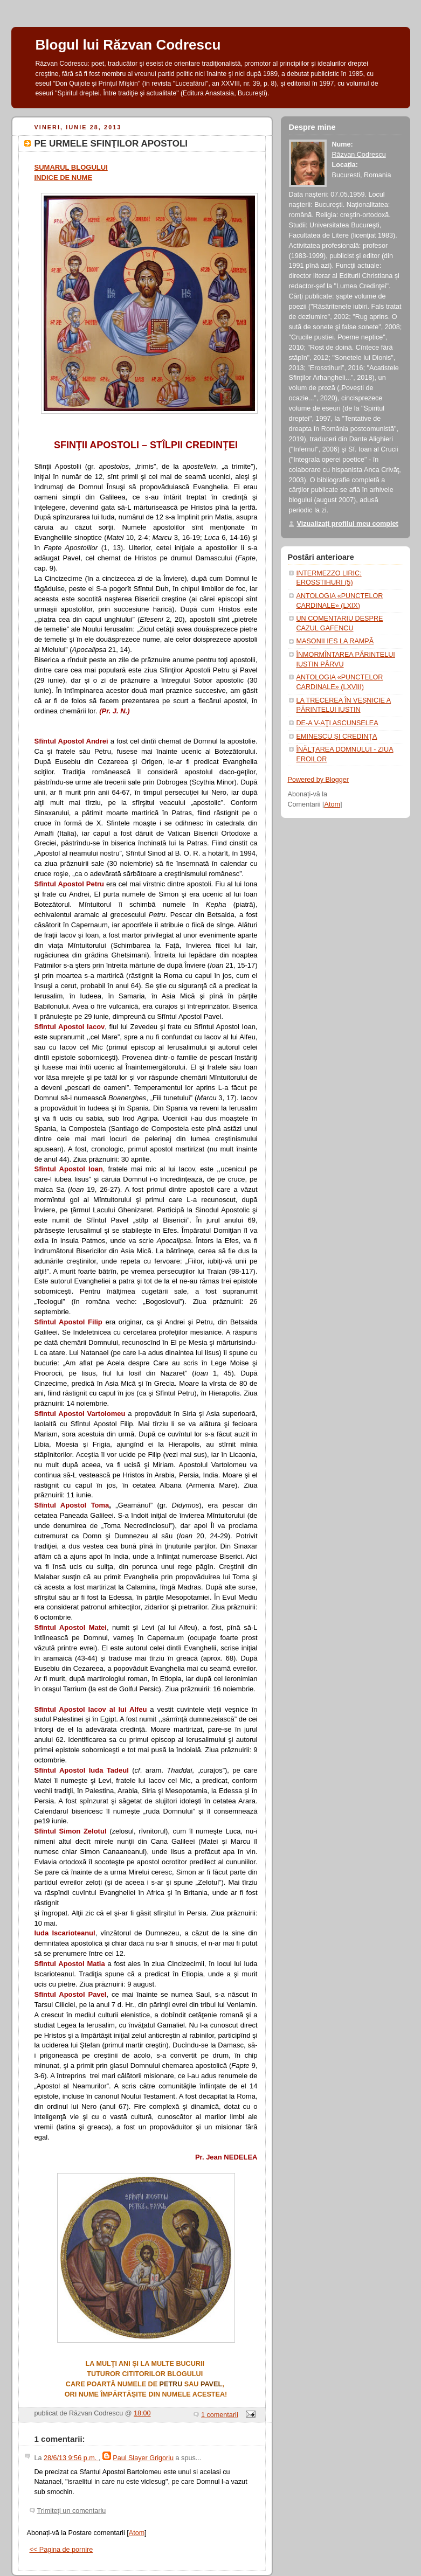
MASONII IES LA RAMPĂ (335, 641)
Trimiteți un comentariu (71, 2511)
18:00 (142, 2413)
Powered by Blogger (318, 779)
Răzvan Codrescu (359, 154)
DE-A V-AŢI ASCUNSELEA (337, 723)
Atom (136, 2533)
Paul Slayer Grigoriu (143, 2458)
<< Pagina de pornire (61, 2549)
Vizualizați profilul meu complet (347, 523)
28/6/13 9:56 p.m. (71, 2458)
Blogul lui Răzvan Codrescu (128, 45)
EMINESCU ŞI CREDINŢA (336, 736)
